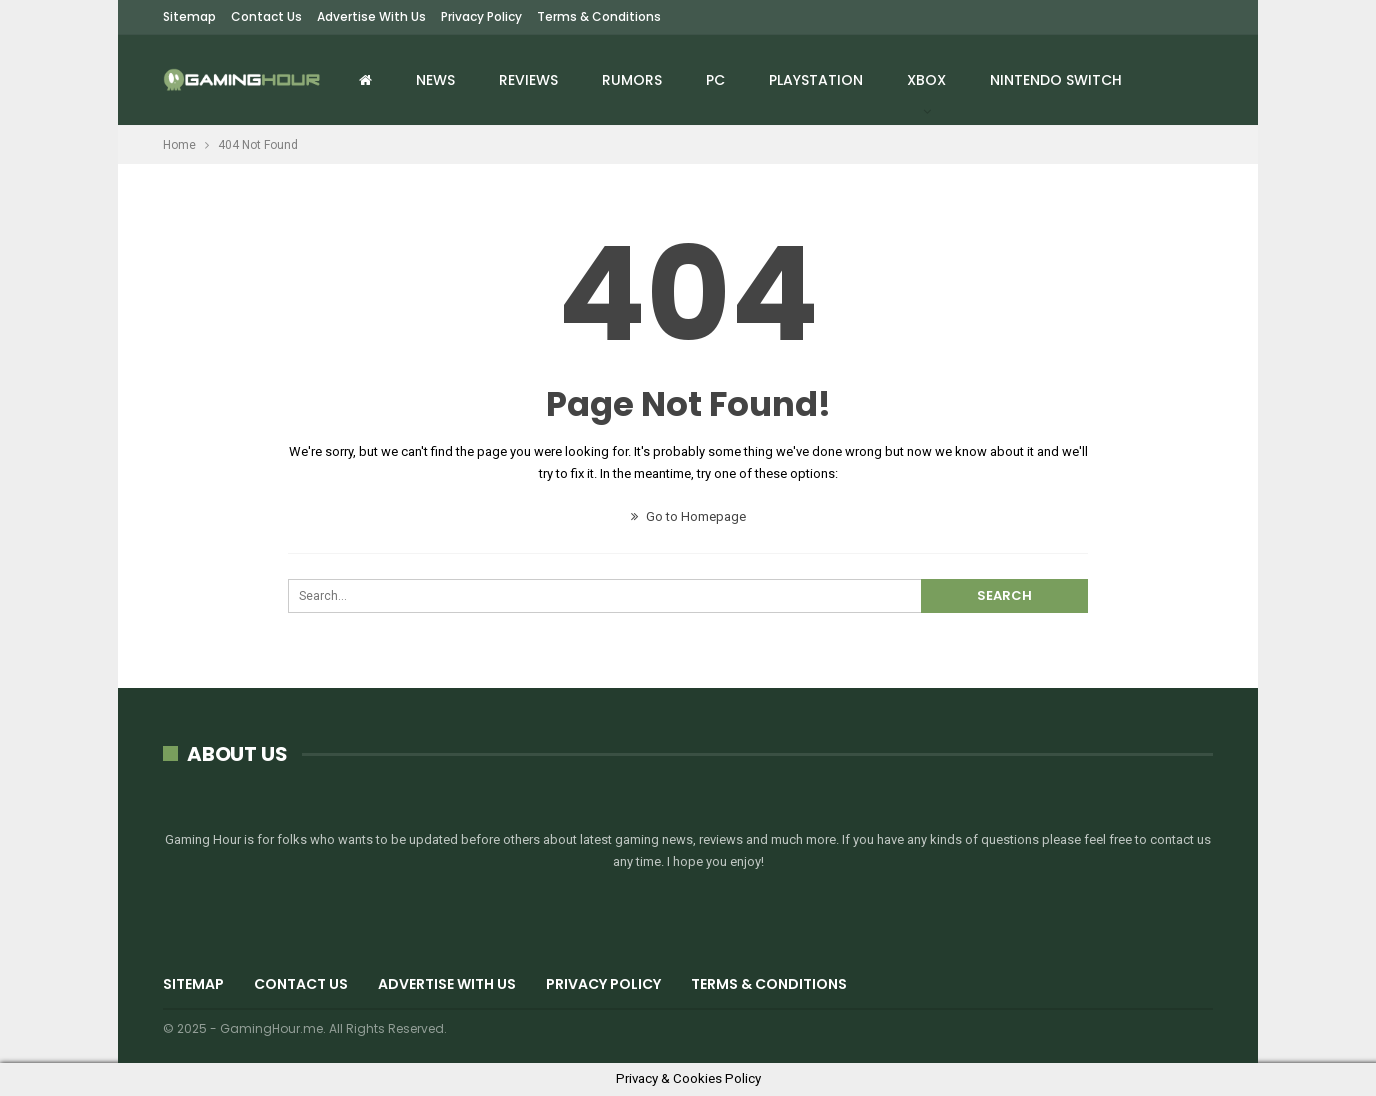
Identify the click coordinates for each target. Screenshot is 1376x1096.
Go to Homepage (688, 516)
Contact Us (266, 16)
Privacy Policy (481, 16)
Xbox (926, 80)
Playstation (816, 80)
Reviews (528, 80)
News (435, 80)
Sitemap (189, 16)
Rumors (632, 80)
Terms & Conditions (599, 16)
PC (715, 80)
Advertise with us (371, 16)
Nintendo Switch (1056, 80)
